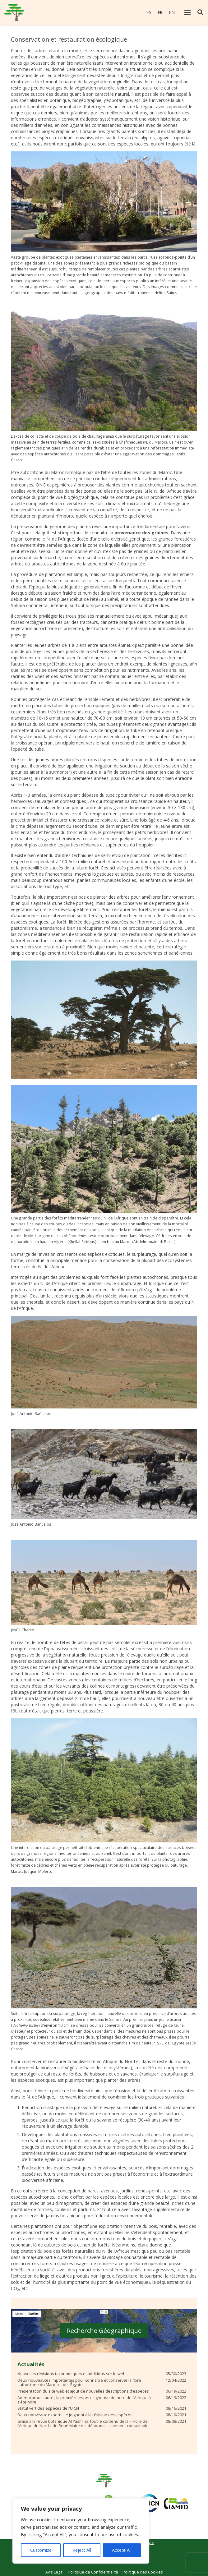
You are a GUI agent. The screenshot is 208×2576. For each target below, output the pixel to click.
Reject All (81, 2550)
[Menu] (187, 12)
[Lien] (14, 12)
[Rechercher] (200, 12)
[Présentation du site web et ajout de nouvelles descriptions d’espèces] (101, 2391)
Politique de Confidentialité (93, 2572)
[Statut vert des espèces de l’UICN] (101, 2408)
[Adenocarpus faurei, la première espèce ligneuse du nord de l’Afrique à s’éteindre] (101, 2400)
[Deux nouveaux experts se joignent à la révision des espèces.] (101, 2415)
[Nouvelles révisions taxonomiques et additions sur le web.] (101, 2374)
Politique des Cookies (142, 2572)
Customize (41, 2550)
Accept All (122, 2550)
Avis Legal (54, 2572)
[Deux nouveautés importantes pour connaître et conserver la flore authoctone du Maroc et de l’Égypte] (101, 2382)
